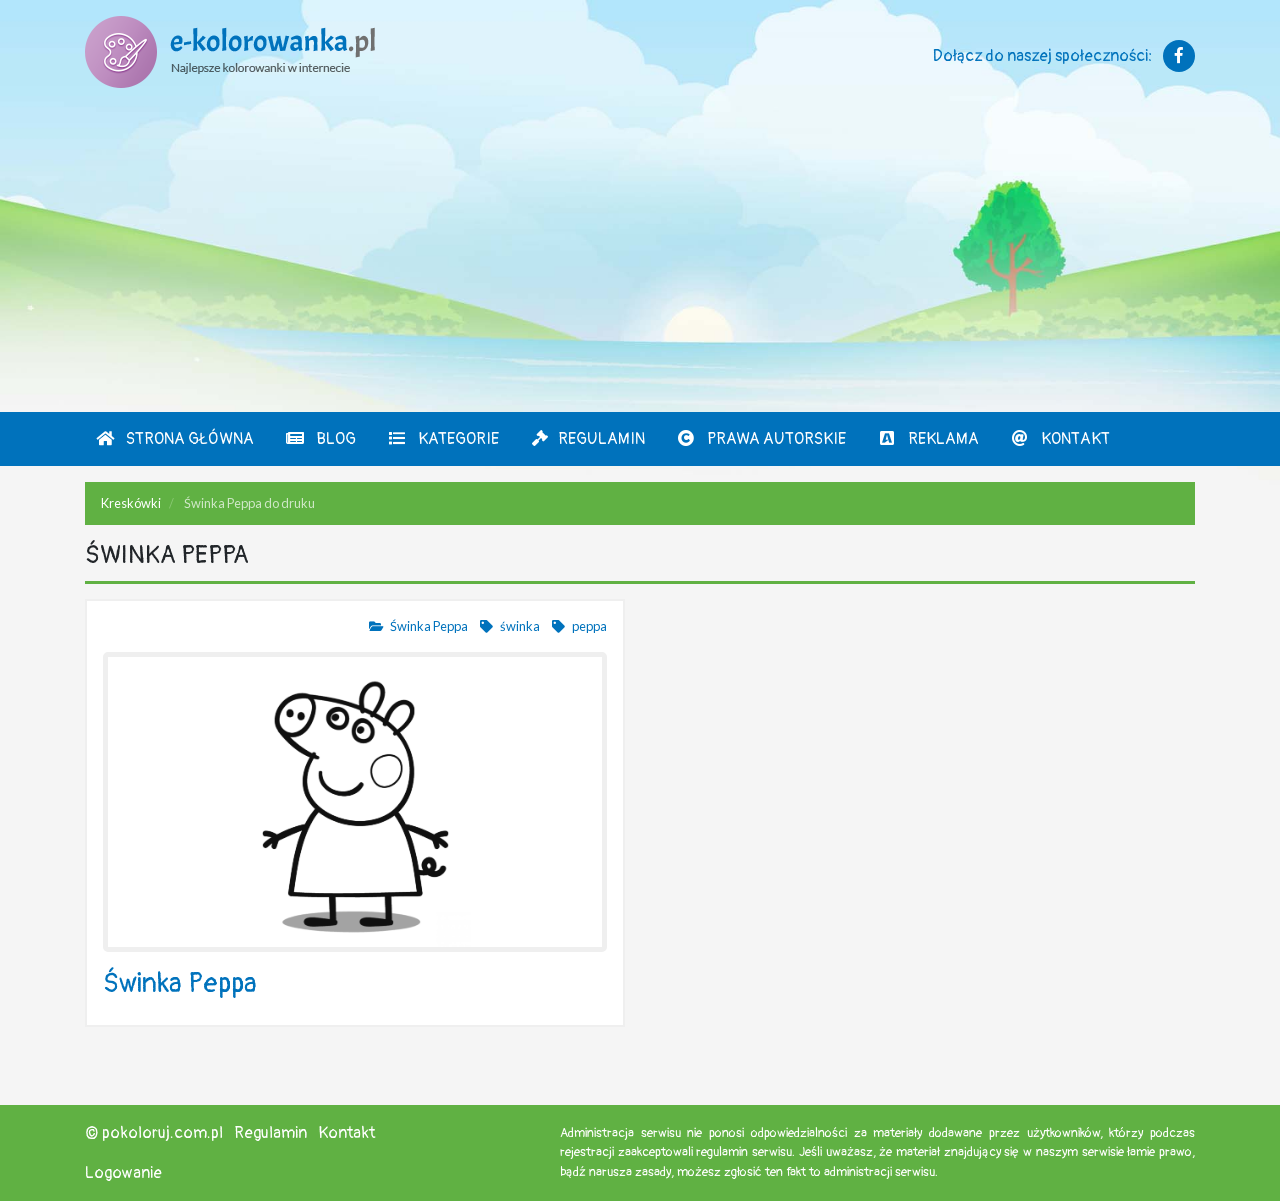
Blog (320, 439)
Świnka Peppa (418, 626)
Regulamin (587, 439)
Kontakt (1060, 439)
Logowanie (123, 1173)
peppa (578, 626)
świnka (509, 626)
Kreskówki (131, 503)
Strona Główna (174, 439)
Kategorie (443, 439)
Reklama (928, 439)
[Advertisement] (640, 262)
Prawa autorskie (761, 439)
